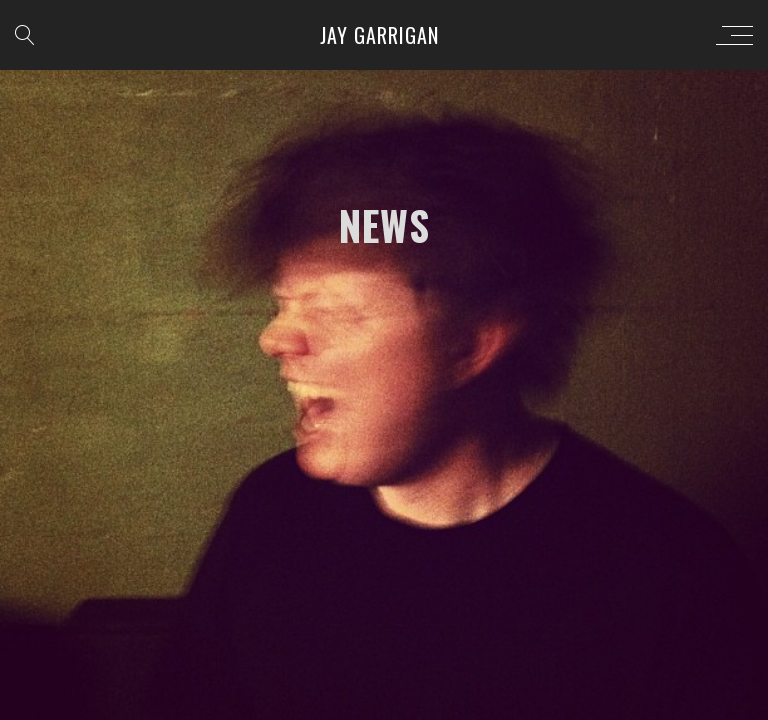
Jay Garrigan (379, 35)
